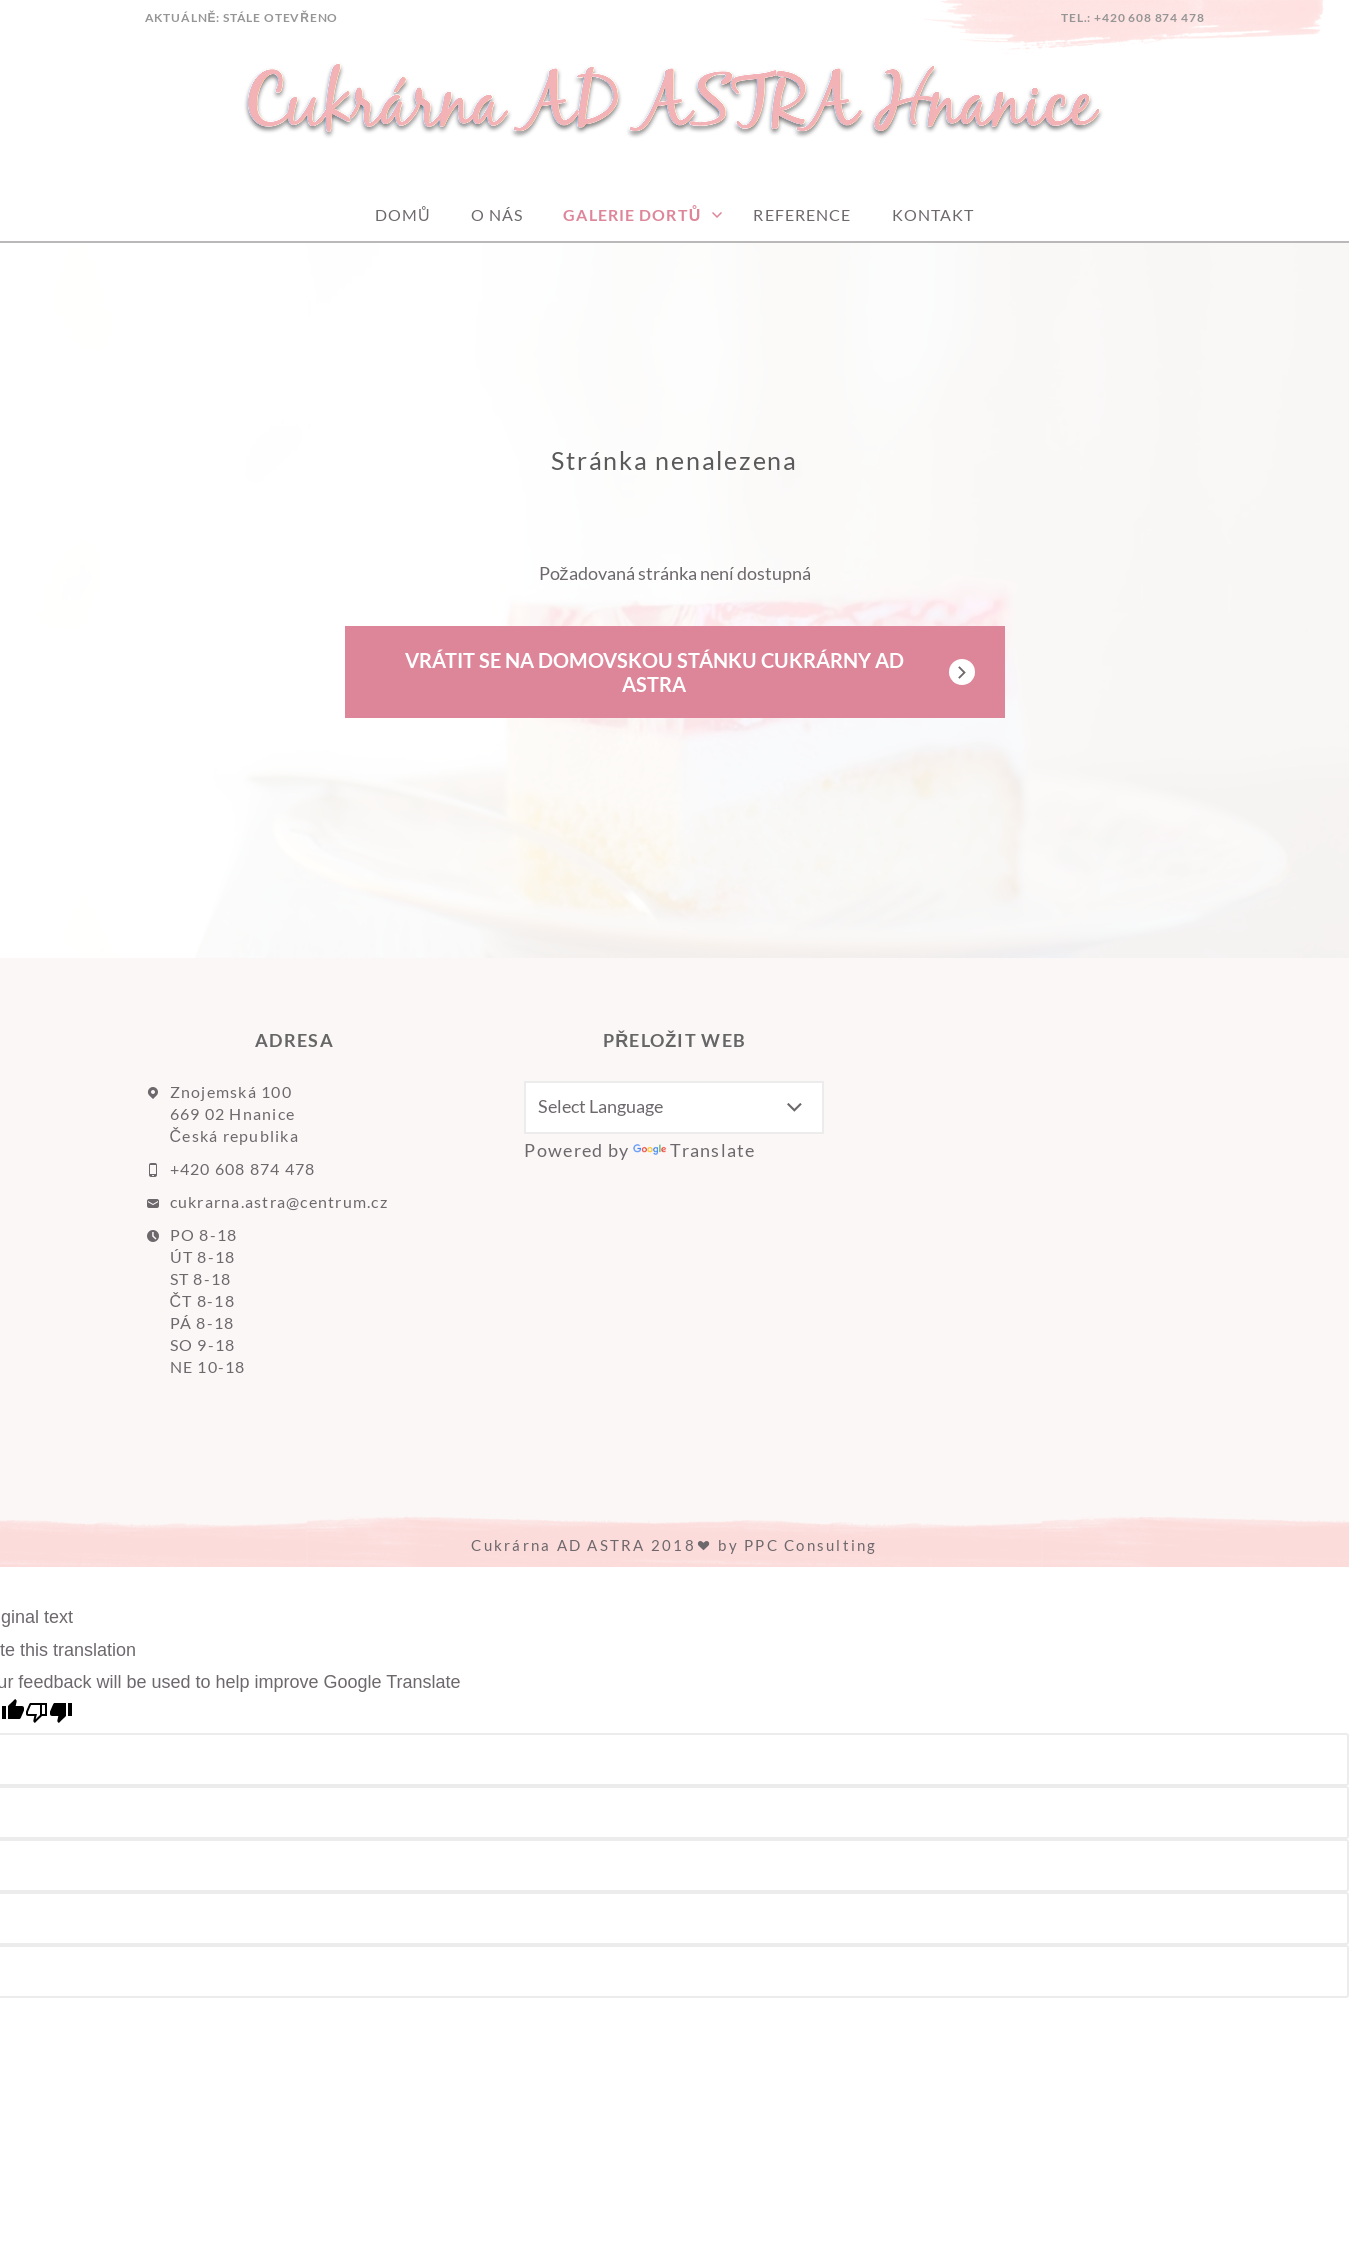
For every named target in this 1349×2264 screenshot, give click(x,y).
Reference (802, 214)
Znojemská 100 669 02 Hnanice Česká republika (234, 1113)
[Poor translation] (49, 1713)
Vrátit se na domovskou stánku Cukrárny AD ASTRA (654, 672)
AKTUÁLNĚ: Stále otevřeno (242, 17)
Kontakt (933, 214)
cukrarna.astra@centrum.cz (279, 1201)
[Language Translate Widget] (674, 1107)
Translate (694, 1150)
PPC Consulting (811, 1545)
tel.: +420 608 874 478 (1132, 17)
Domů (403, 214)
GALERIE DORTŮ (632, 214)
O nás (497, 214)
